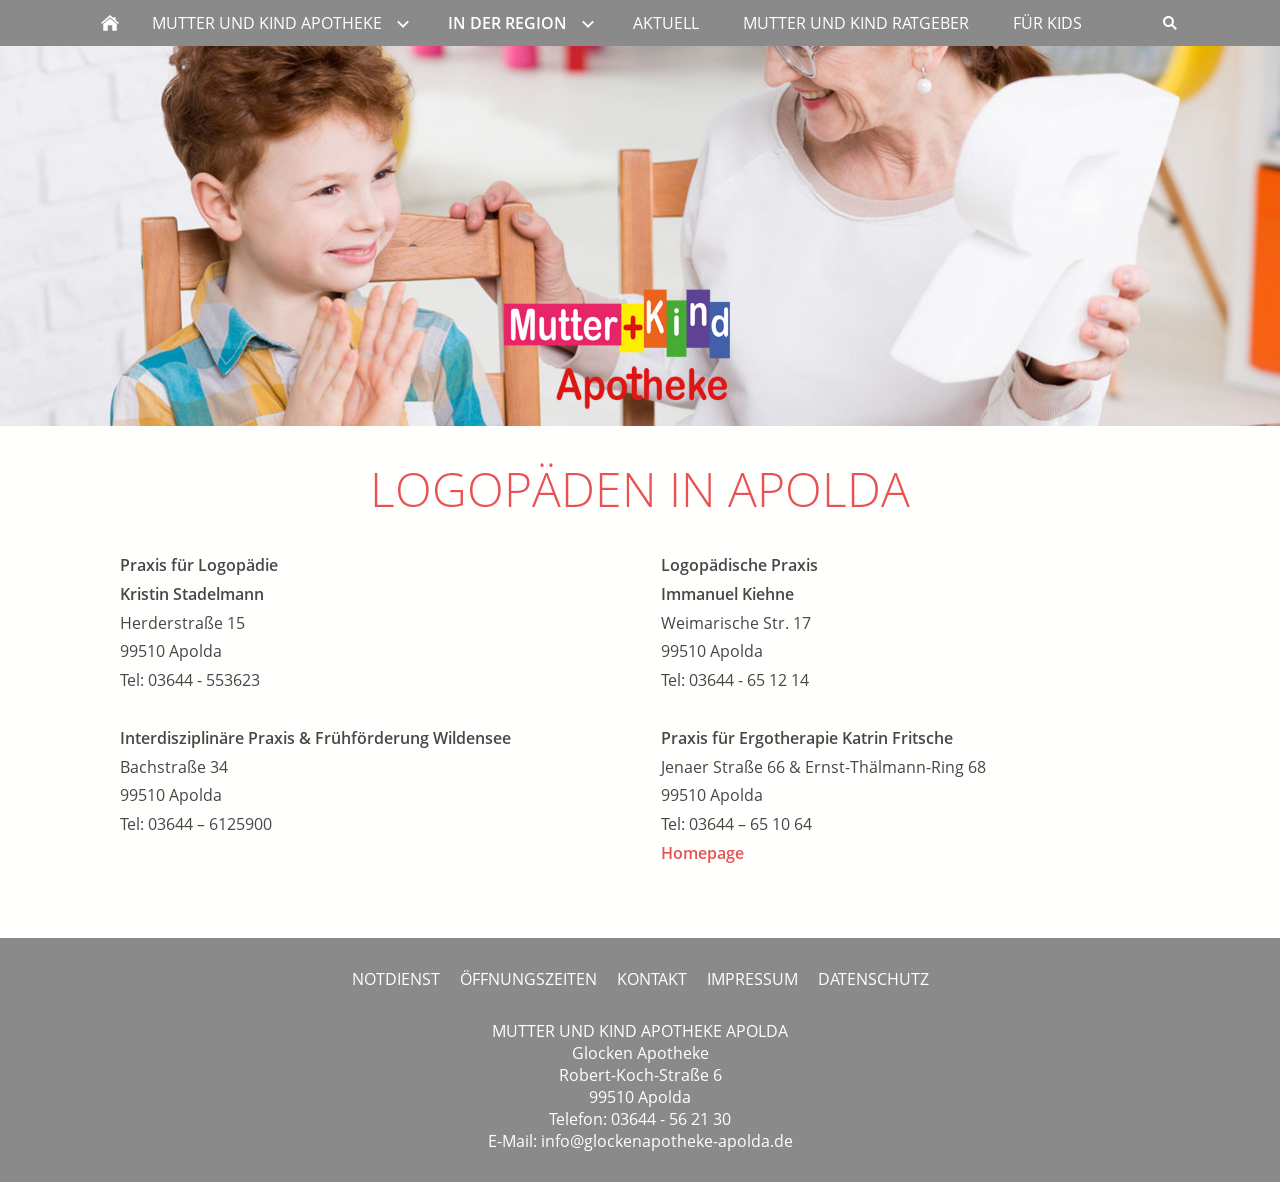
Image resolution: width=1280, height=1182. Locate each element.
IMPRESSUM (752, 979)
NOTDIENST (396, 979)
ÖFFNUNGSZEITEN (528, 979)
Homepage (702, 853)
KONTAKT (652, 979)
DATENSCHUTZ (873, 979)
